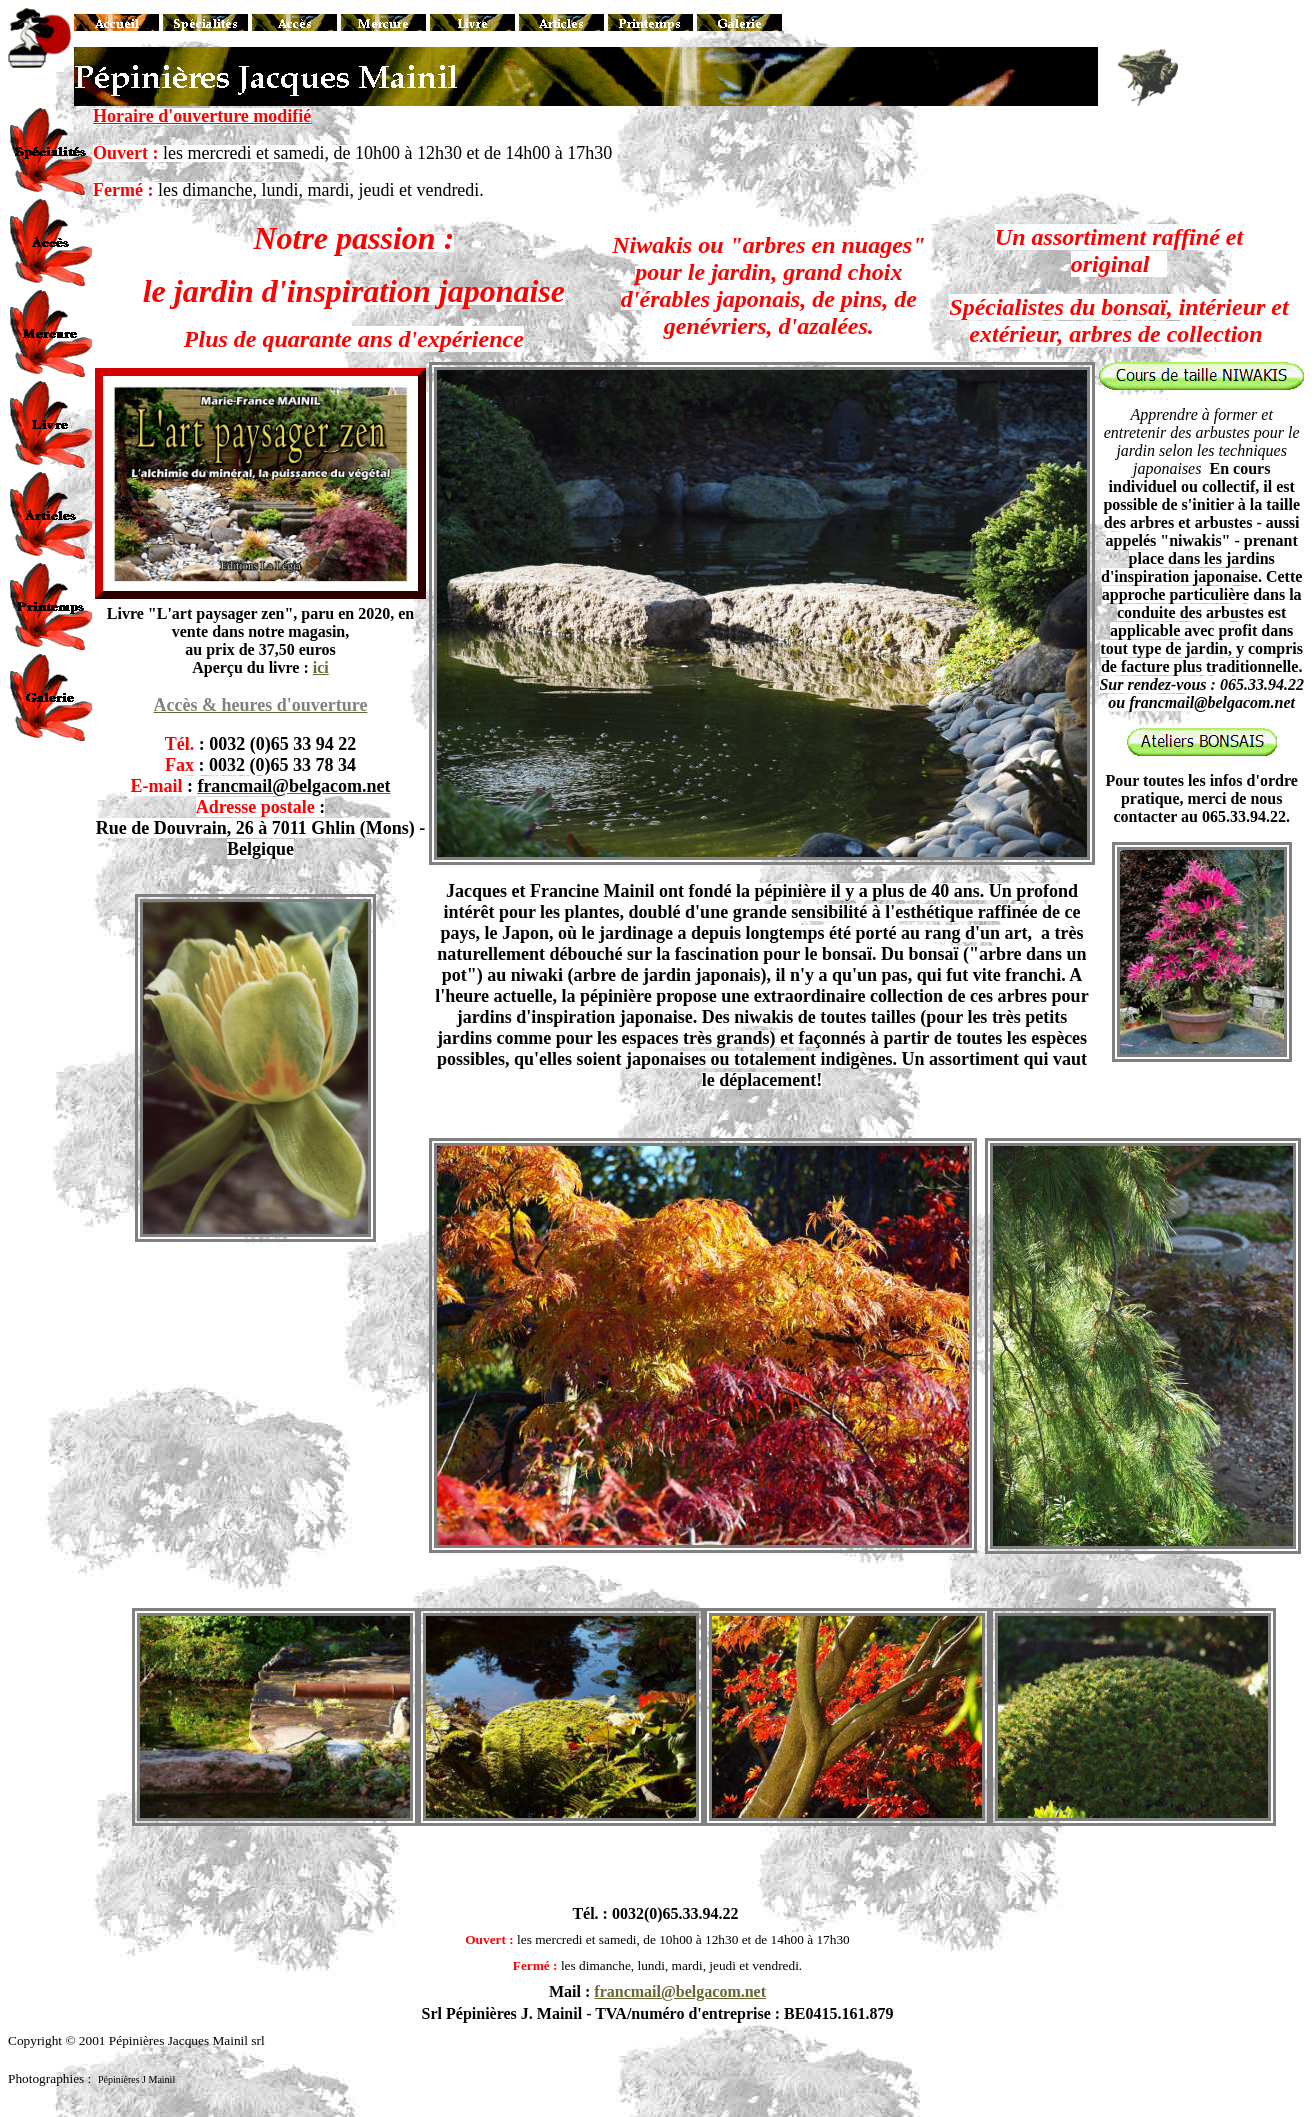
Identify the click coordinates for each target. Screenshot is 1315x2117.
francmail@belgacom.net (680, 1991)
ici (321, 667)
